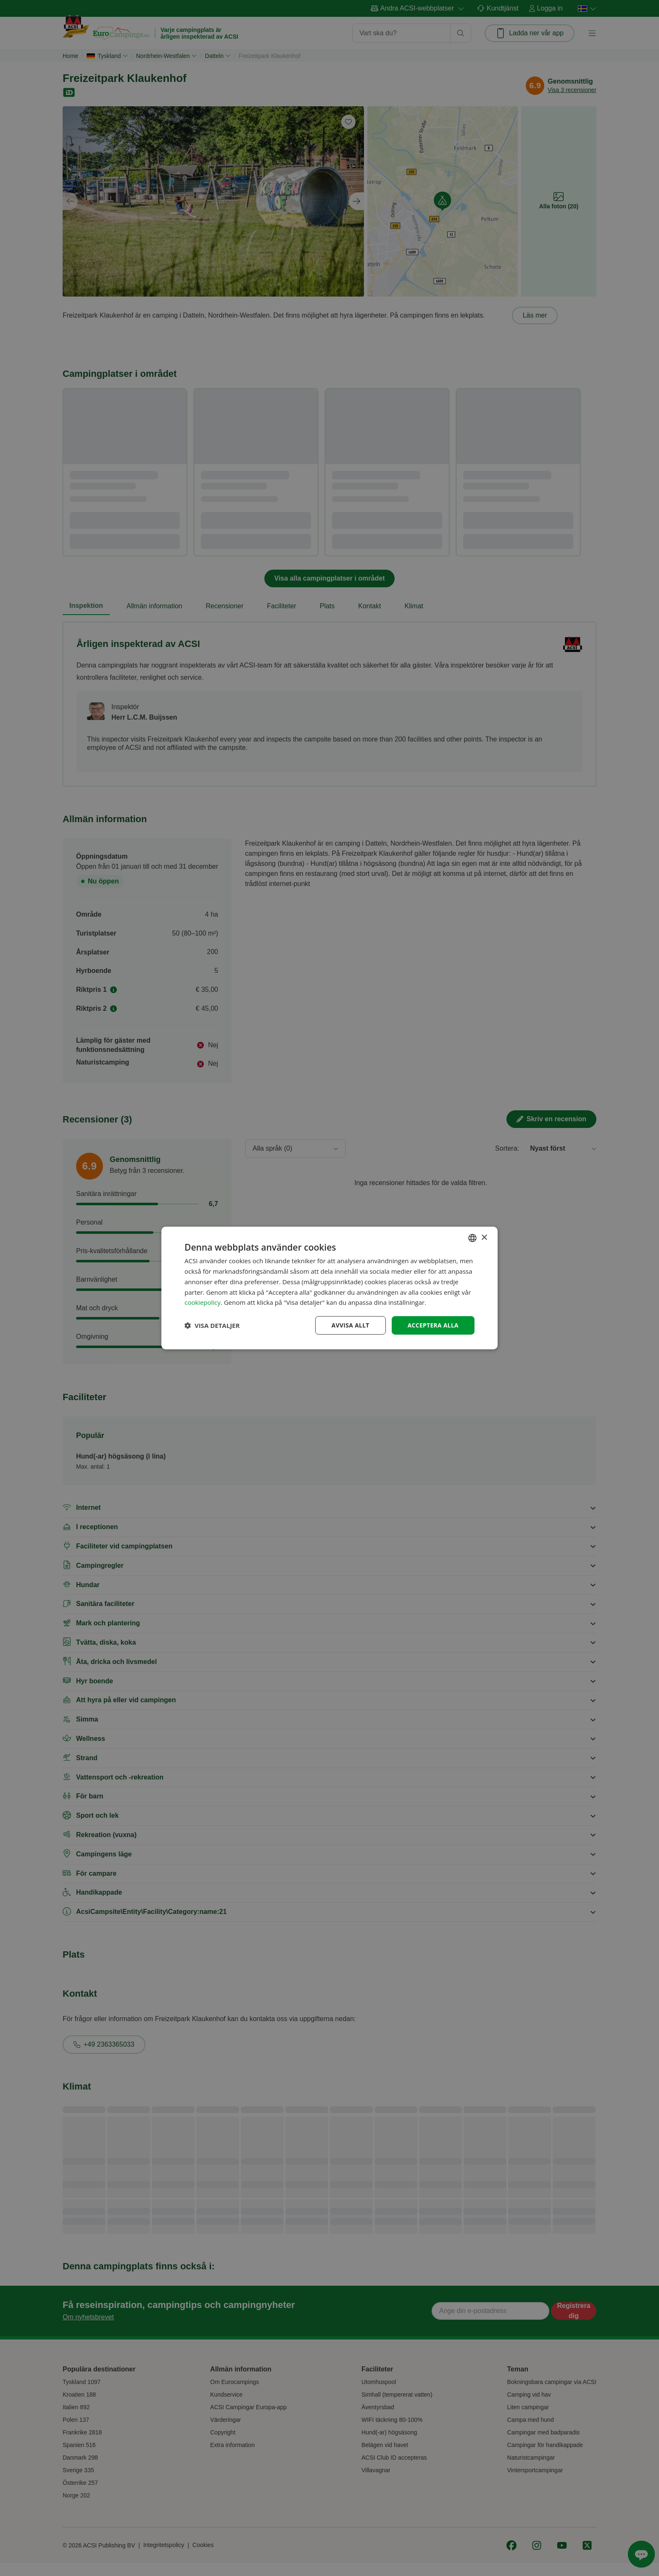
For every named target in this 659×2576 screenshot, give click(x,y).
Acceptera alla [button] (433, 1325)
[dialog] (329, 1288)
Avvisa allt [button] (349, 1325)
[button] (212, 1325)
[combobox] (472, 1238)
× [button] (484, 1237)
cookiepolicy (203, 1302)
